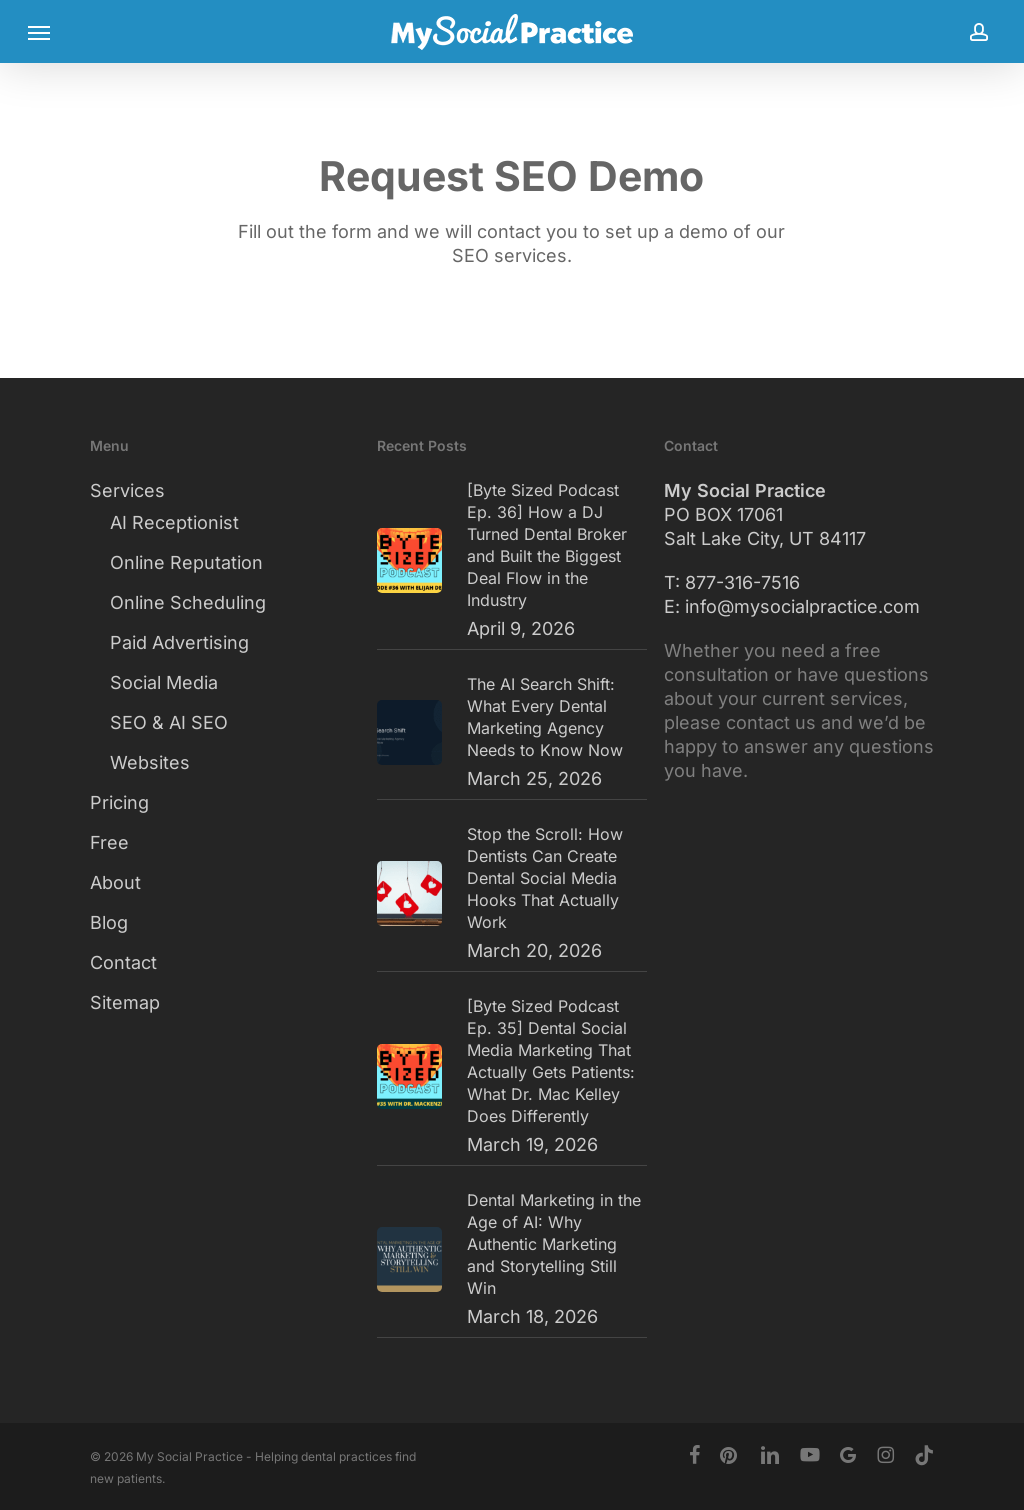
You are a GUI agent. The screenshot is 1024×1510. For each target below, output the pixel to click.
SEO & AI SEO (169, 722)
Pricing (119, 802)
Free (109, 842)
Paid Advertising (179, 642)
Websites (150, 762)
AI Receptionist (174, 522)
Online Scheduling (188, 602)
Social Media (164, 682)
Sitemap (125, 1002)
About (115, 882)
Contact (123, 962)
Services (127, 490)
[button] (39, 32)
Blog (109, 922)
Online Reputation (186, 562)
